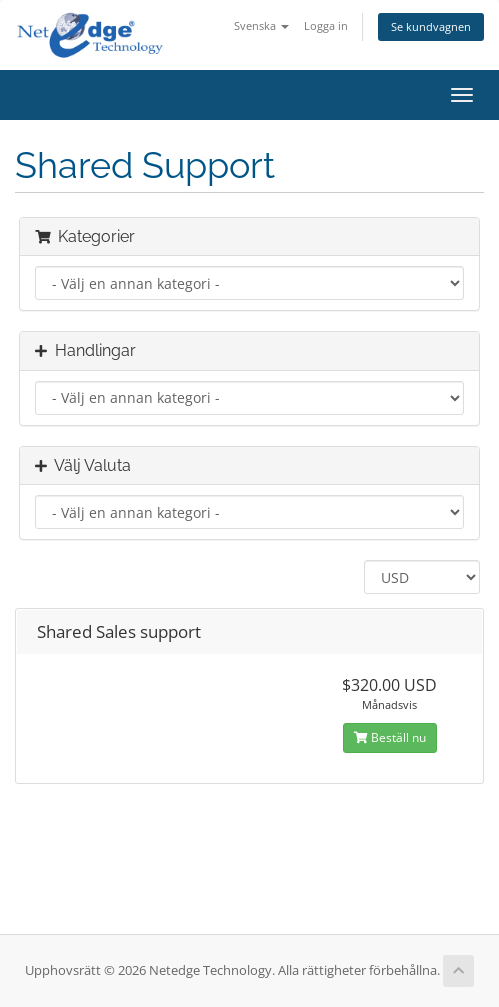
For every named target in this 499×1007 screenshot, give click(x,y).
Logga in (326, 25)
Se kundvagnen (431, 26)
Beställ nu (390, 737)
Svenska (261, 25)
